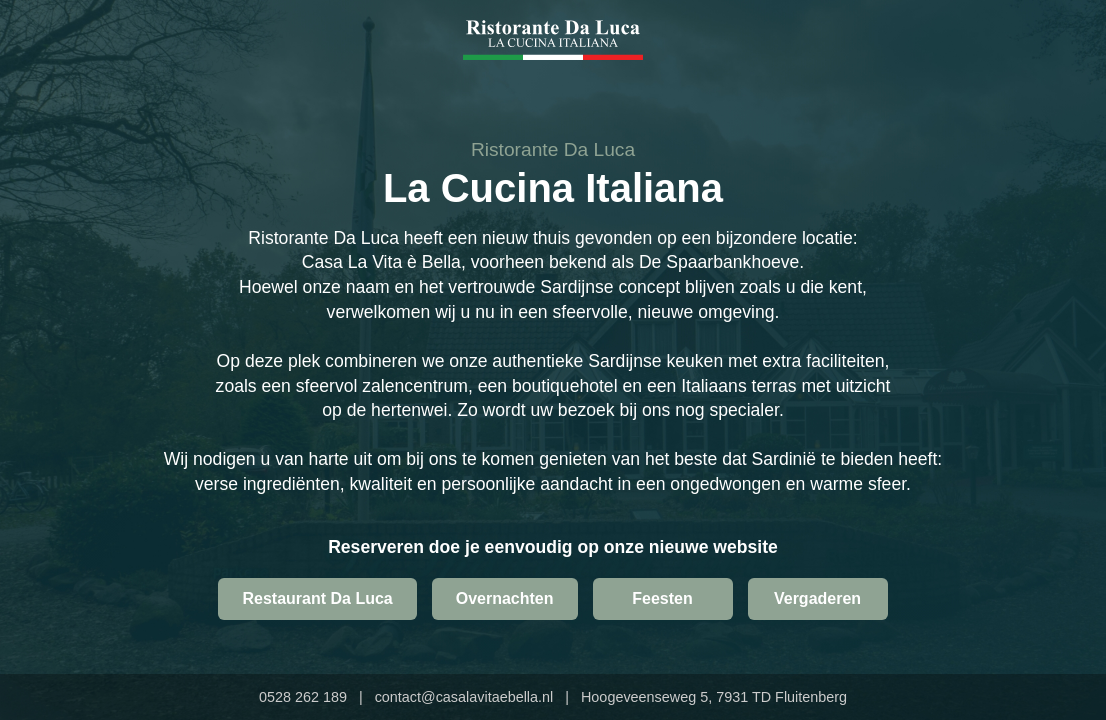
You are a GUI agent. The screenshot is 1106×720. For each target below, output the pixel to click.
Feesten (662, 598)
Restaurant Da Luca (317, 598)
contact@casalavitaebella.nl (464, 697)
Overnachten (505, 598)
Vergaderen (817, 598)
